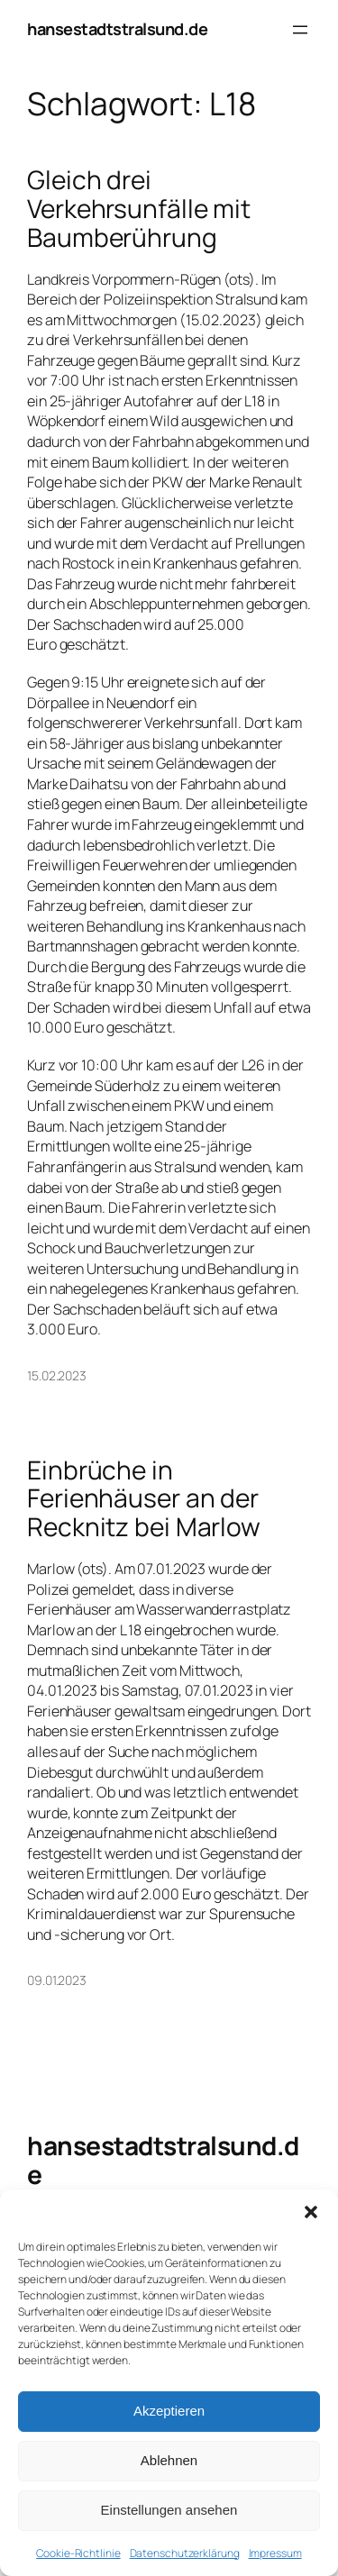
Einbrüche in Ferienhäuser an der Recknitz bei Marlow (143, 1499)
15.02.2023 (57, 1375)
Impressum (275, 2553)
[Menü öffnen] (300, 30)
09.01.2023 (57, 1980)
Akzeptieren (169, 2410)
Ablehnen (169, 2460)
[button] (311, 2212)
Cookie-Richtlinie (78, 2553)
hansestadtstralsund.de (117, 29)
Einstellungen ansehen (169, 2509)
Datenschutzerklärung (185, 2553)
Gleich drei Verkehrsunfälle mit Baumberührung (139, 208)
